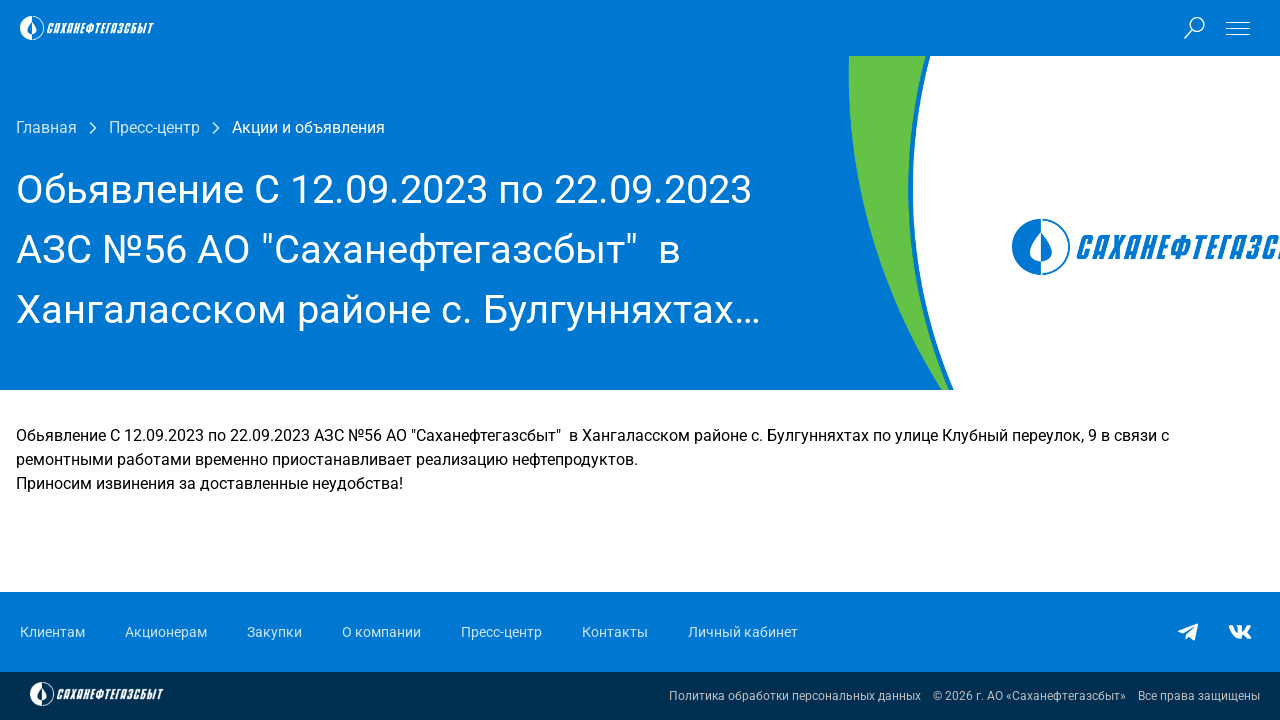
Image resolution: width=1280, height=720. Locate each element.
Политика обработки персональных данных (795, 696)
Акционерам (166, 632)
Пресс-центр (501, 632)
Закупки (274, 632)
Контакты (615, 632)
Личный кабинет (743, 632)
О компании (381, 632)
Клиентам (52, 632)
